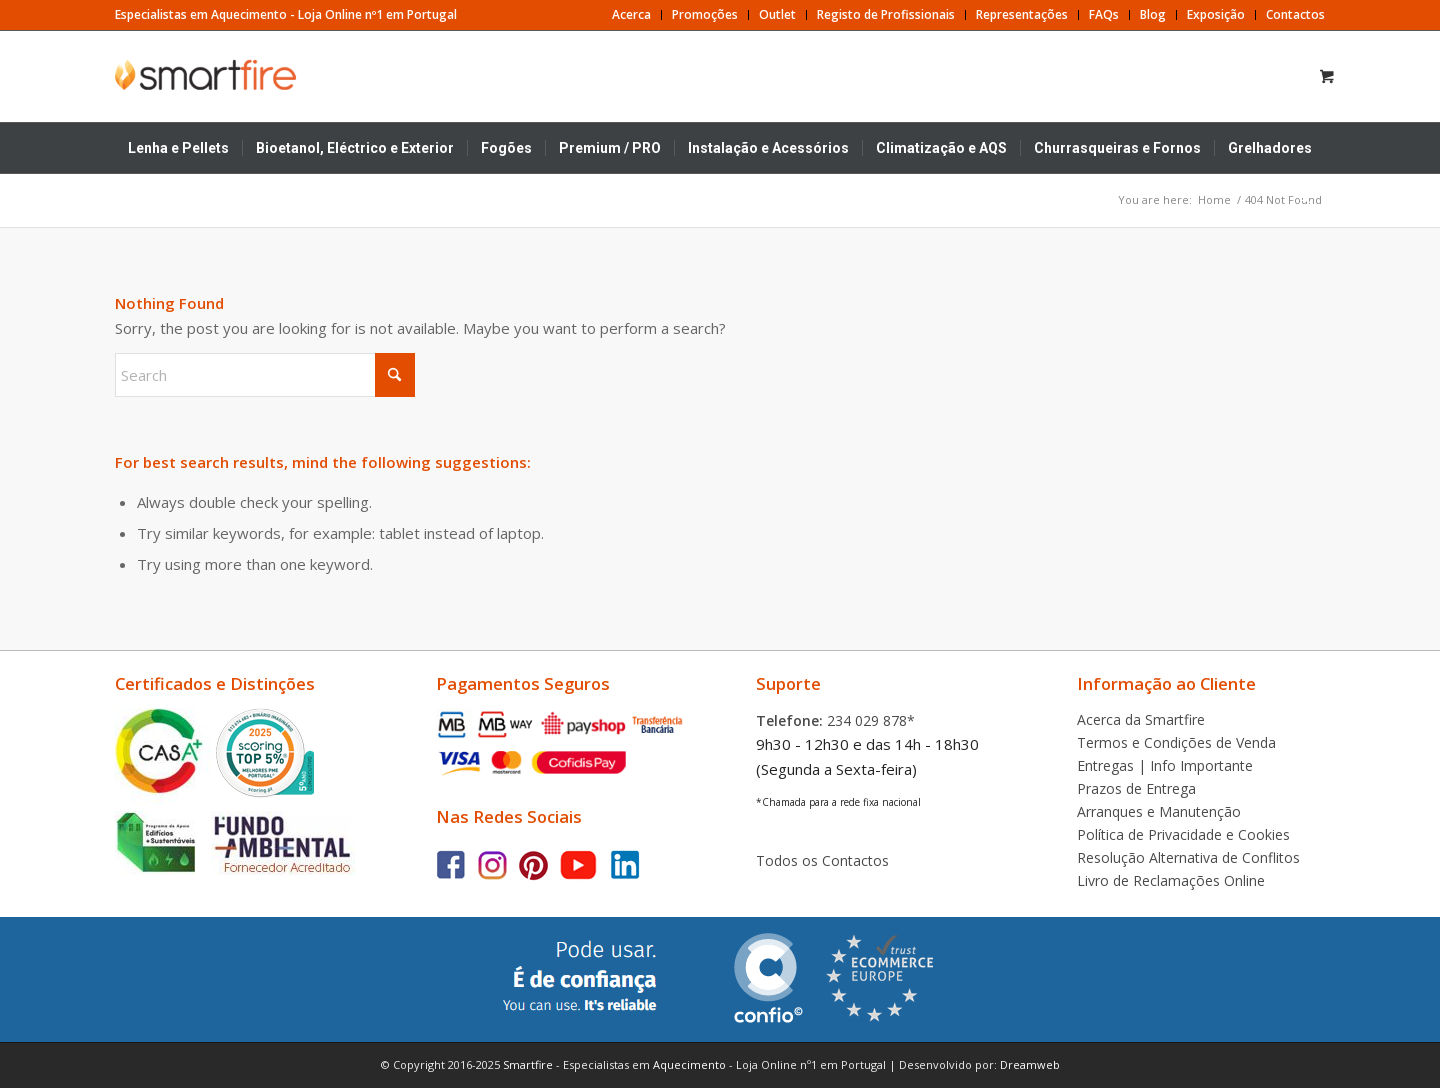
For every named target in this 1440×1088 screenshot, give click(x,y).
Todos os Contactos (822, 860)
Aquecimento (689, 1064)
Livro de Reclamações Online (1171, 880)
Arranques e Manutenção (1159, 811)
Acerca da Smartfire (1141, 719)
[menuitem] (632, 15)
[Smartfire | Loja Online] (210, 75)
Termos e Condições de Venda (1176, 742)
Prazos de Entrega (1136, 788)
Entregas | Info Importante (1165, 765)
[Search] (1298, 198)
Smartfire (528, 1064)
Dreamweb (1030, 1064)
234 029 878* (871, 720)
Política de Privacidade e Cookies (1183, 834)
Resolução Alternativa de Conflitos (1188, 857)
